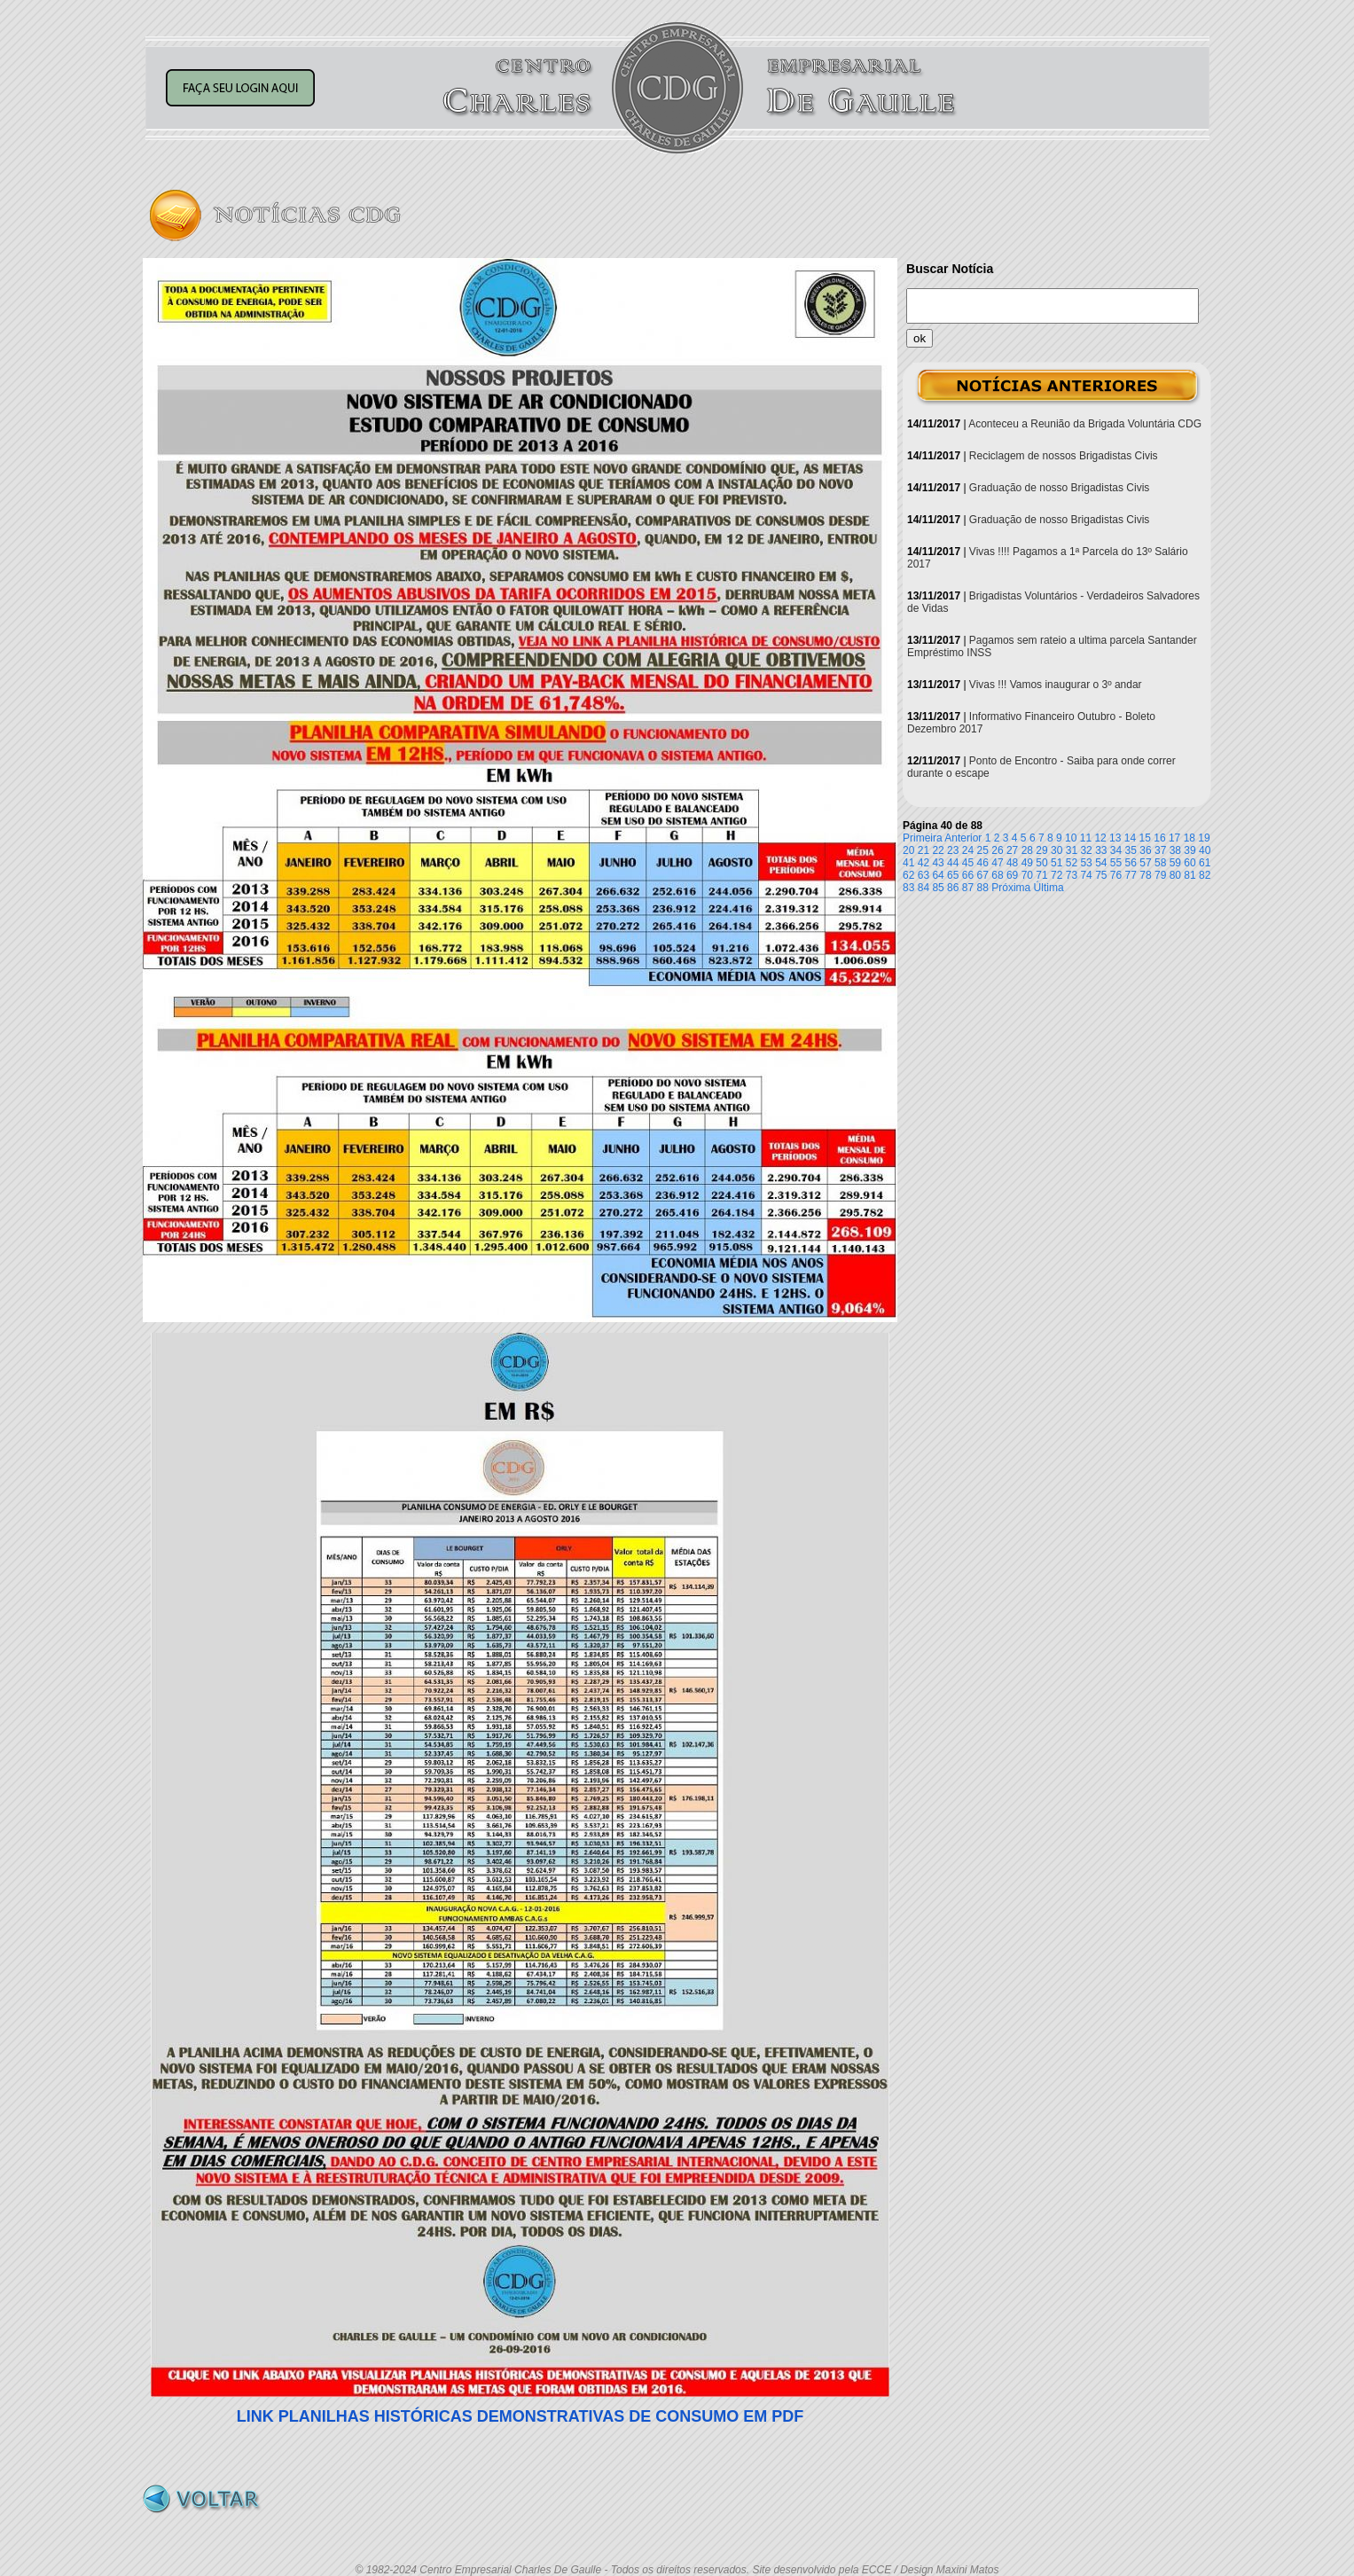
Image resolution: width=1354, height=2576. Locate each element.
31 (1071, 850)
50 (1041, 863)
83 (908, 887)
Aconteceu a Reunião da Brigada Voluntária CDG (1084, 424)
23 (953, 850)
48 (1012, 863)
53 (1086, 863)
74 (1086, 875)
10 (1070, 838)
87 (968, 887)
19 (1203, 838)
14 (1130, 838)
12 (1100, 838)
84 (923, 887)
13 (1115, 838)
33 (1101, 850)
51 (1056, 863)
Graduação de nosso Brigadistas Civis (1059, 488)
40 (1204, 850)
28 (1027, 850)
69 (1012, 875)
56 (1131, 863)
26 (997, 850)
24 (968, 850)
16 (1159, 838)
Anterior (963, 838)
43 (937, 863)
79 (1160, 875)
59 (1175, 863)
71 (1041, 875)
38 (1175, 850)
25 (983, 850)
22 (937, 850)
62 (908, 875)
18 (1189, 838)
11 (1086, 838)
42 (923, 863)
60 (1189, 863)
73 (1071, 875)
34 (1116, 850)
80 (1175, 875)
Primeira (923, 838)
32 (1086, 850)
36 (1145, 850)
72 (1056, 875)
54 (1101, 863)
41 (908, 863)
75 (1101, 875)
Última (1049, 887)
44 (953, 863)
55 (1116, 863)
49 (1027, 863)
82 (1204, 875)
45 (968, 863)
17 (1174, 838)
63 (923, 875)
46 (983, 863)
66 (968, 875)
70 (1027, 875)
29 (1041, 850)
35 (1131, 850)
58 (1160, 863)
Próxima (1010, 887)
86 (953, 887)
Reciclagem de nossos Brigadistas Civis (1063, 456)
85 (937, 887)
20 (908, 850)
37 (1160, 850)
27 (1012, 850)
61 (1204, 863)
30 (1056, 850)
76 (1116, 875)
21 (923, 850)
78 (1145, 875)
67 (983, 875)
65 (953, 875)
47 (997, 863)
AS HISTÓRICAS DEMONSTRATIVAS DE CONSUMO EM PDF (520, 2416)
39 (1189, 850)
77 (1131, 875)
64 (937, 875)
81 (1189, 875)
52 (1071, 863)
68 (997, 875)
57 (1145, 863)
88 (983, 887)
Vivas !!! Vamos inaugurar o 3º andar (1055, 684)
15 (1145, 838)
